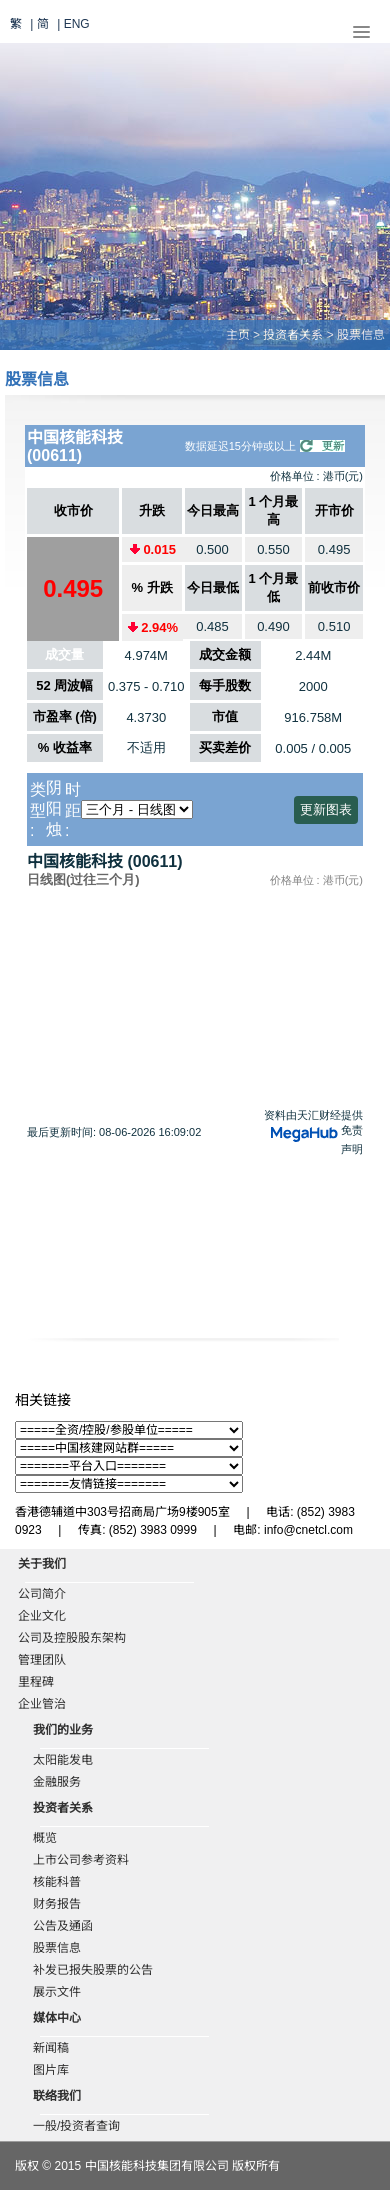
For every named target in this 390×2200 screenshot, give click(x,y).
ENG (77, 24)
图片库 (51, 2070)
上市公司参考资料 (81, 1860)
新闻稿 (51, 2048)
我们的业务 (63, 1730)
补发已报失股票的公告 (93, 1970)
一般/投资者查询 (76, 2126)
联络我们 (57, 2096)
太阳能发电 (63, 1760)
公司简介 (42, 1594)
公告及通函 (63, 1926)
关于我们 (42, 1564)
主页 (238, 335)
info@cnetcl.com (308, 1530)
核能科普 (57, 1882)
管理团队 (42, 1660)
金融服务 (57, 1782)
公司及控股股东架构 (72, 1638)
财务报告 (57, 1904)
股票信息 (57, 1948)
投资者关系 (293, 335)
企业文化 (42, 1616)
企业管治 (42, 1704)
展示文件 (57, 1992)
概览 (45, 1838)
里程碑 (36, 1682)
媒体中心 (57, 2018)
